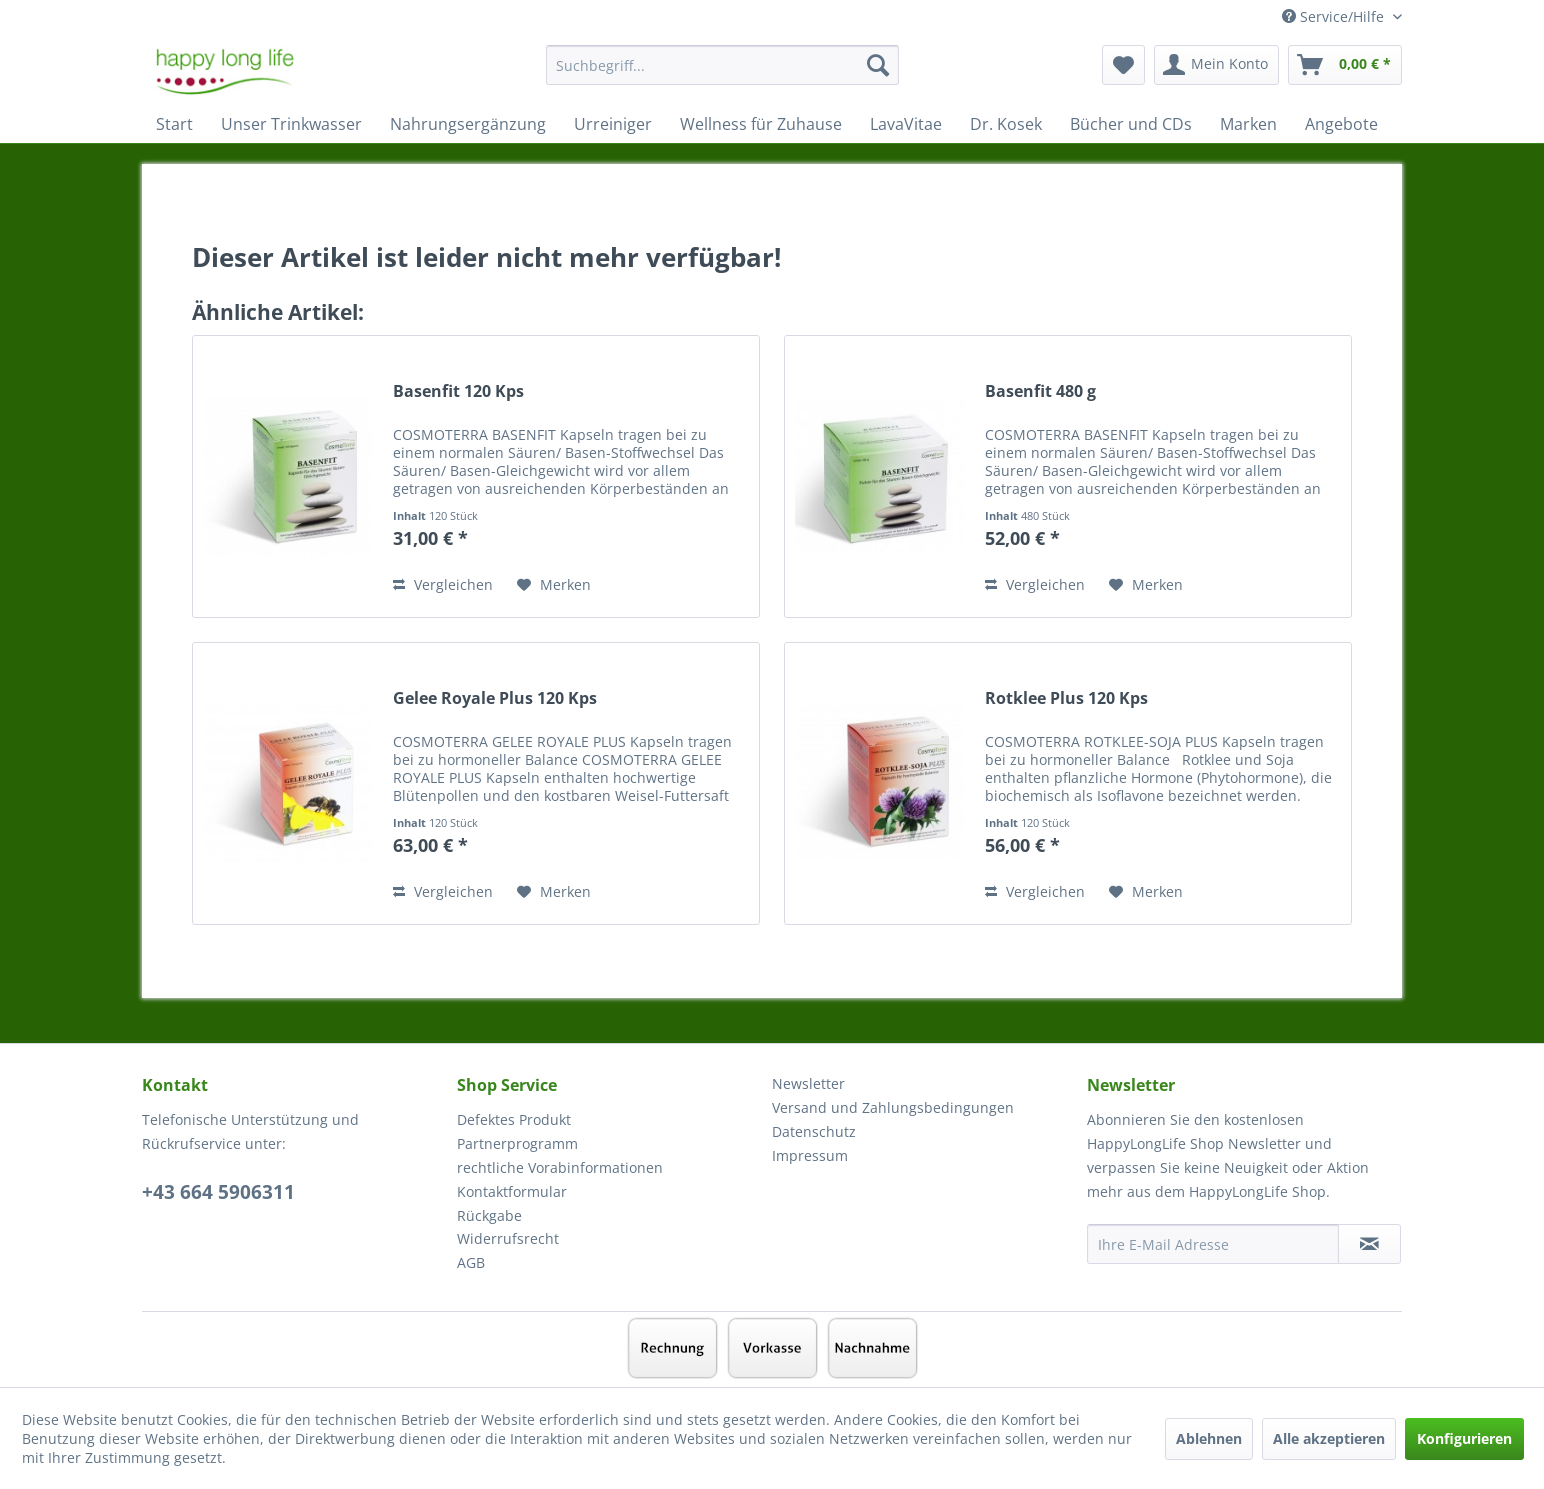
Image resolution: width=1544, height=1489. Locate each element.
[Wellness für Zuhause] (761, 124)
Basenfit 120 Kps (458, 391)
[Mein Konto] (1216, 65)
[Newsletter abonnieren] (1369, 1244)
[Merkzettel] (1123, 65)
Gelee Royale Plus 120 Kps (495, 698)
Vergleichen (443, 584)
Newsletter (808, 1083)
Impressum (810, 1155)
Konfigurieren (1464, 1438)
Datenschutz (814, 1131)
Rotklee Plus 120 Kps (1066, 698)
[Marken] (1248, 124)
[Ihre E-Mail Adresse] (1213, 1244)
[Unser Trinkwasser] (291, 124)
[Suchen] (878, 65)
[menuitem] (722, 74)
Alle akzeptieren (1329, 1438)
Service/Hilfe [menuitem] (1335, 16)
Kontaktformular (512, 1191)
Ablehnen (1209, 1438)
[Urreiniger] (613, 124)
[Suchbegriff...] (722, 65)
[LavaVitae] (906, 124)
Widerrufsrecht (508, 1238)
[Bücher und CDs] (1131, 124)
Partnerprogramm (517, 1143)
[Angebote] (1341, 124)
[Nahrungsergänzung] (468, 124)
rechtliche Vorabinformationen (560, 1167)
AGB (471, 1262)
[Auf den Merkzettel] (554, 585)
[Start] (174, 124)
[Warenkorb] (1345, 65)
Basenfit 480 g (1040, 391)
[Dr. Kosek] (1006, 124)
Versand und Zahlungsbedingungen (893, 1107)
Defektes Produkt (514, 1119)
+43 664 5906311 (218, 1192)
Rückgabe (489, 1215)
